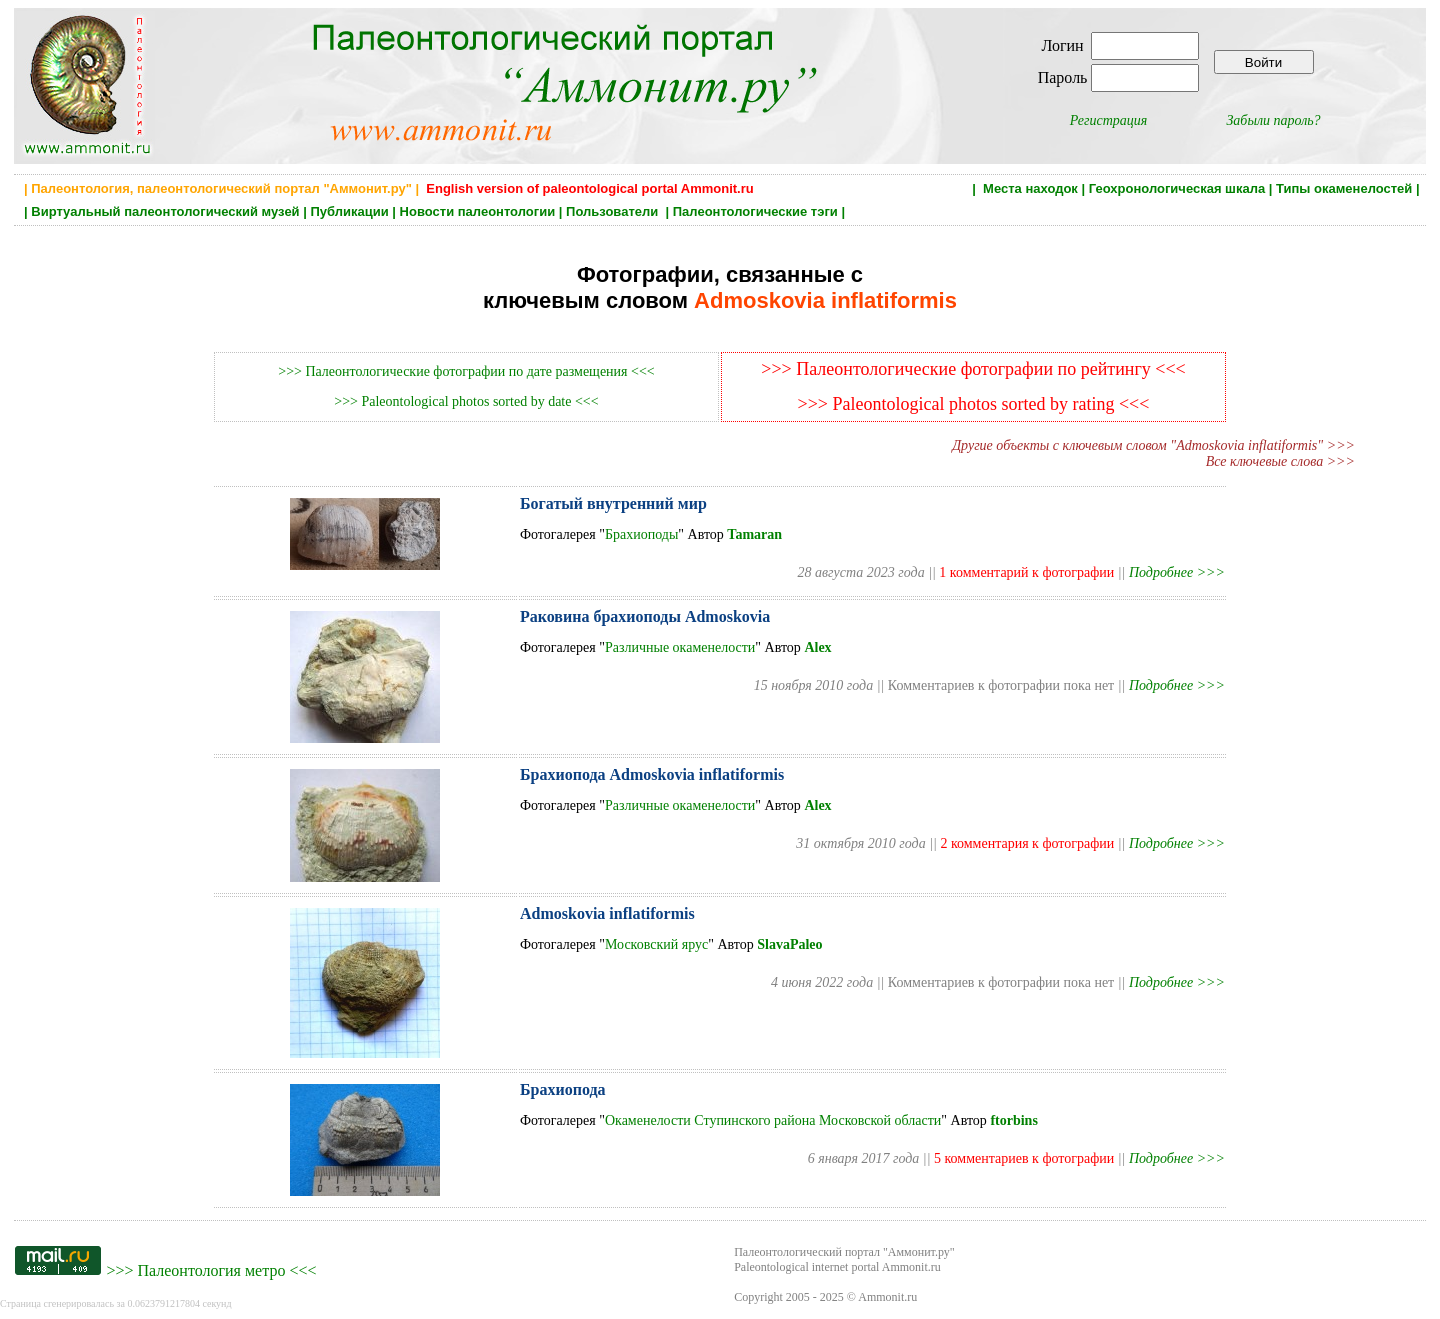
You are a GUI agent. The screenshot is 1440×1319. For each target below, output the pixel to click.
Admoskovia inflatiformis (607, 913)
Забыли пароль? (1273, 120)
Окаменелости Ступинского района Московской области (773, 1120)
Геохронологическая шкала (1177, 188)
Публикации (349, 211)
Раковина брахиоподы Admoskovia (645, 616)
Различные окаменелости (680, 647)
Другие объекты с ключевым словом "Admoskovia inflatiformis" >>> (1153, 445)
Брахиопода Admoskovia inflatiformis (652, 774)
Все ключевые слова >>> (1280, 461)
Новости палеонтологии (478, 211)
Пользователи (614, 211)
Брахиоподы (641, 534)
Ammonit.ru (887, 1297)
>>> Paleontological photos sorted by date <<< (466, 401)
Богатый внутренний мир (613, 503)
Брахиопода (563, 1089)
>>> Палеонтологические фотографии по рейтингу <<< (973, 369)
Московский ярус (656, 944)
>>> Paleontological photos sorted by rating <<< (974, 404)
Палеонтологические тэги (755, 211)
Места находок (1030, 188)
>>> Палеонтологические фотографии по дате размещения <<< (466, 371)
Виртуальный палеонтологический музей (165, 211)
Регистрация (1109, 120)
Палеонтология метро (211, 1270)
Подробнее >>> (1177, 572)
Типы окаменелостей (1344, 188)
